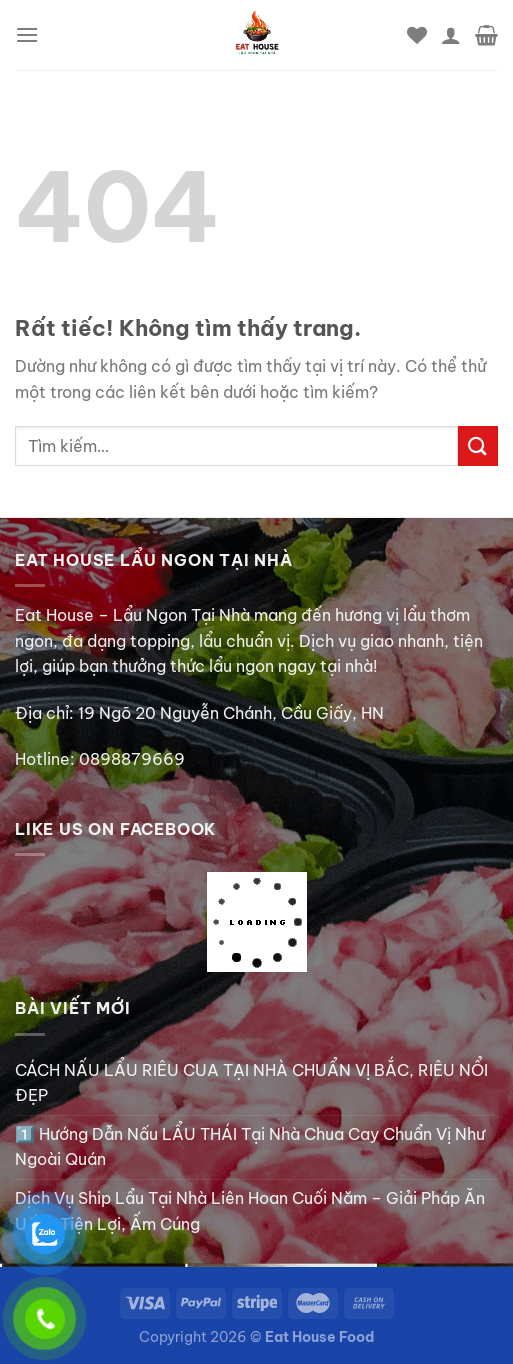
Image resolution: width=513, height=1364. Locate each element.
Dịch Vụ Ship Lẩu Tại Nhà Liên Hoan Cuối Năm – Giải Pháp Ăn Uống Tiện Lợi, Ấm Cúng (250, 1211)
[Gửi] (478, 445)
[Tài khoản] (451, 35)
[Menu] (27, 34)
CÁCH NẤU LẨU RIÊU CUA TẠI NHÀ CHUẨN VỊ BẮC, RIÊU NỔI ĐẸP (251, 1083)
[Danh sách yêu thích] (417, 35)
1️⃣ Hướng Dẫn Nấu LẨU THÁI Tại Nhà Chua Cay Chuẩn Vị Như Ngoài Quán (250, 1147)
